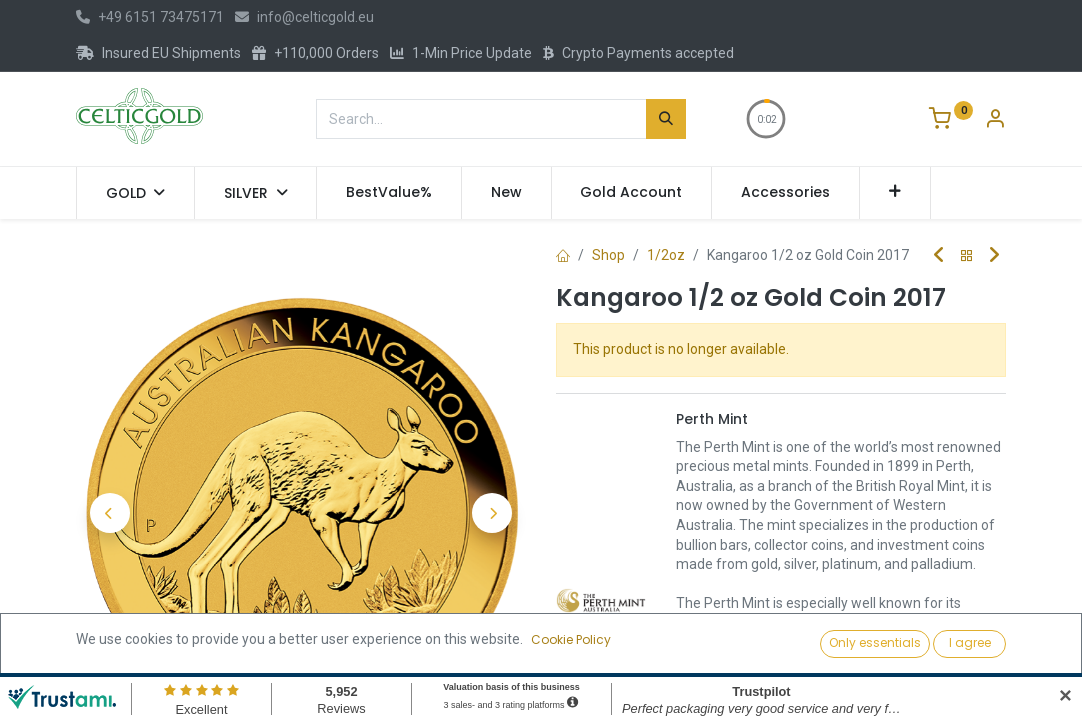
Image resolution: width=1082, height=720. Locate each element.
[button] (895, 193)
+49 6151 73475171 (150, 17)
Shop (608, 255)
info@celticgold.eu (304, 17)
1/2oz (666, 255)
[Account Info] (995, 121)
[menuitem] (389, 193)
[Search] (666, 119)
